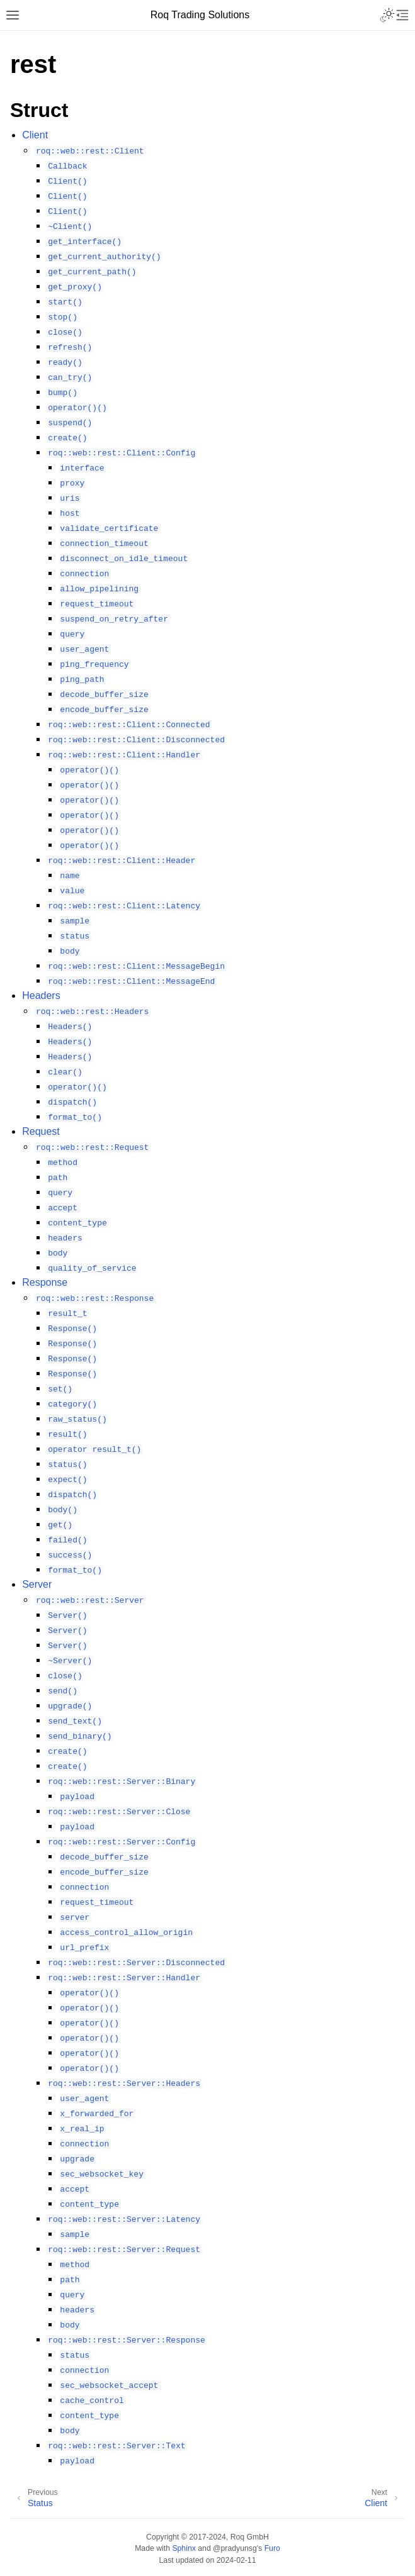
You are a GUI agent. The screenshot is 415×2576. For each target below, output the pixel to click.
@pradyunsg (235, 2548)
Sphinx (183, 2548)
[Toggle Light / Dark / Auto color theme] (387, 15)
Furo (272, 2548)
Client (35, 135)
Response (44, 1282)
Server (37, 1584)
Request (41, 1131)
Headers (41, 995)
